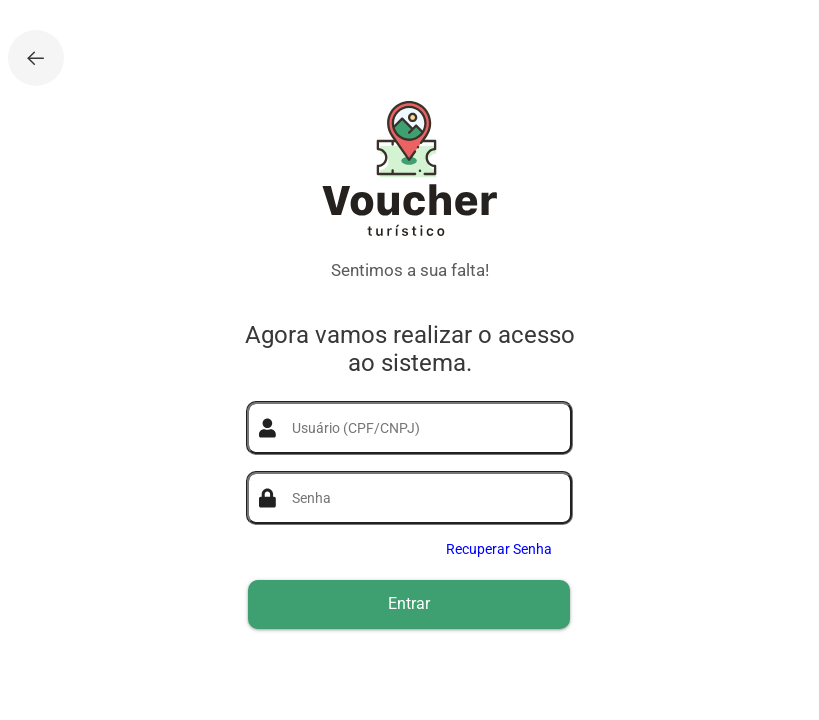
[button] (409, 604)
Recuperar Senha (499, 549)
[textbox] (421, 428)
